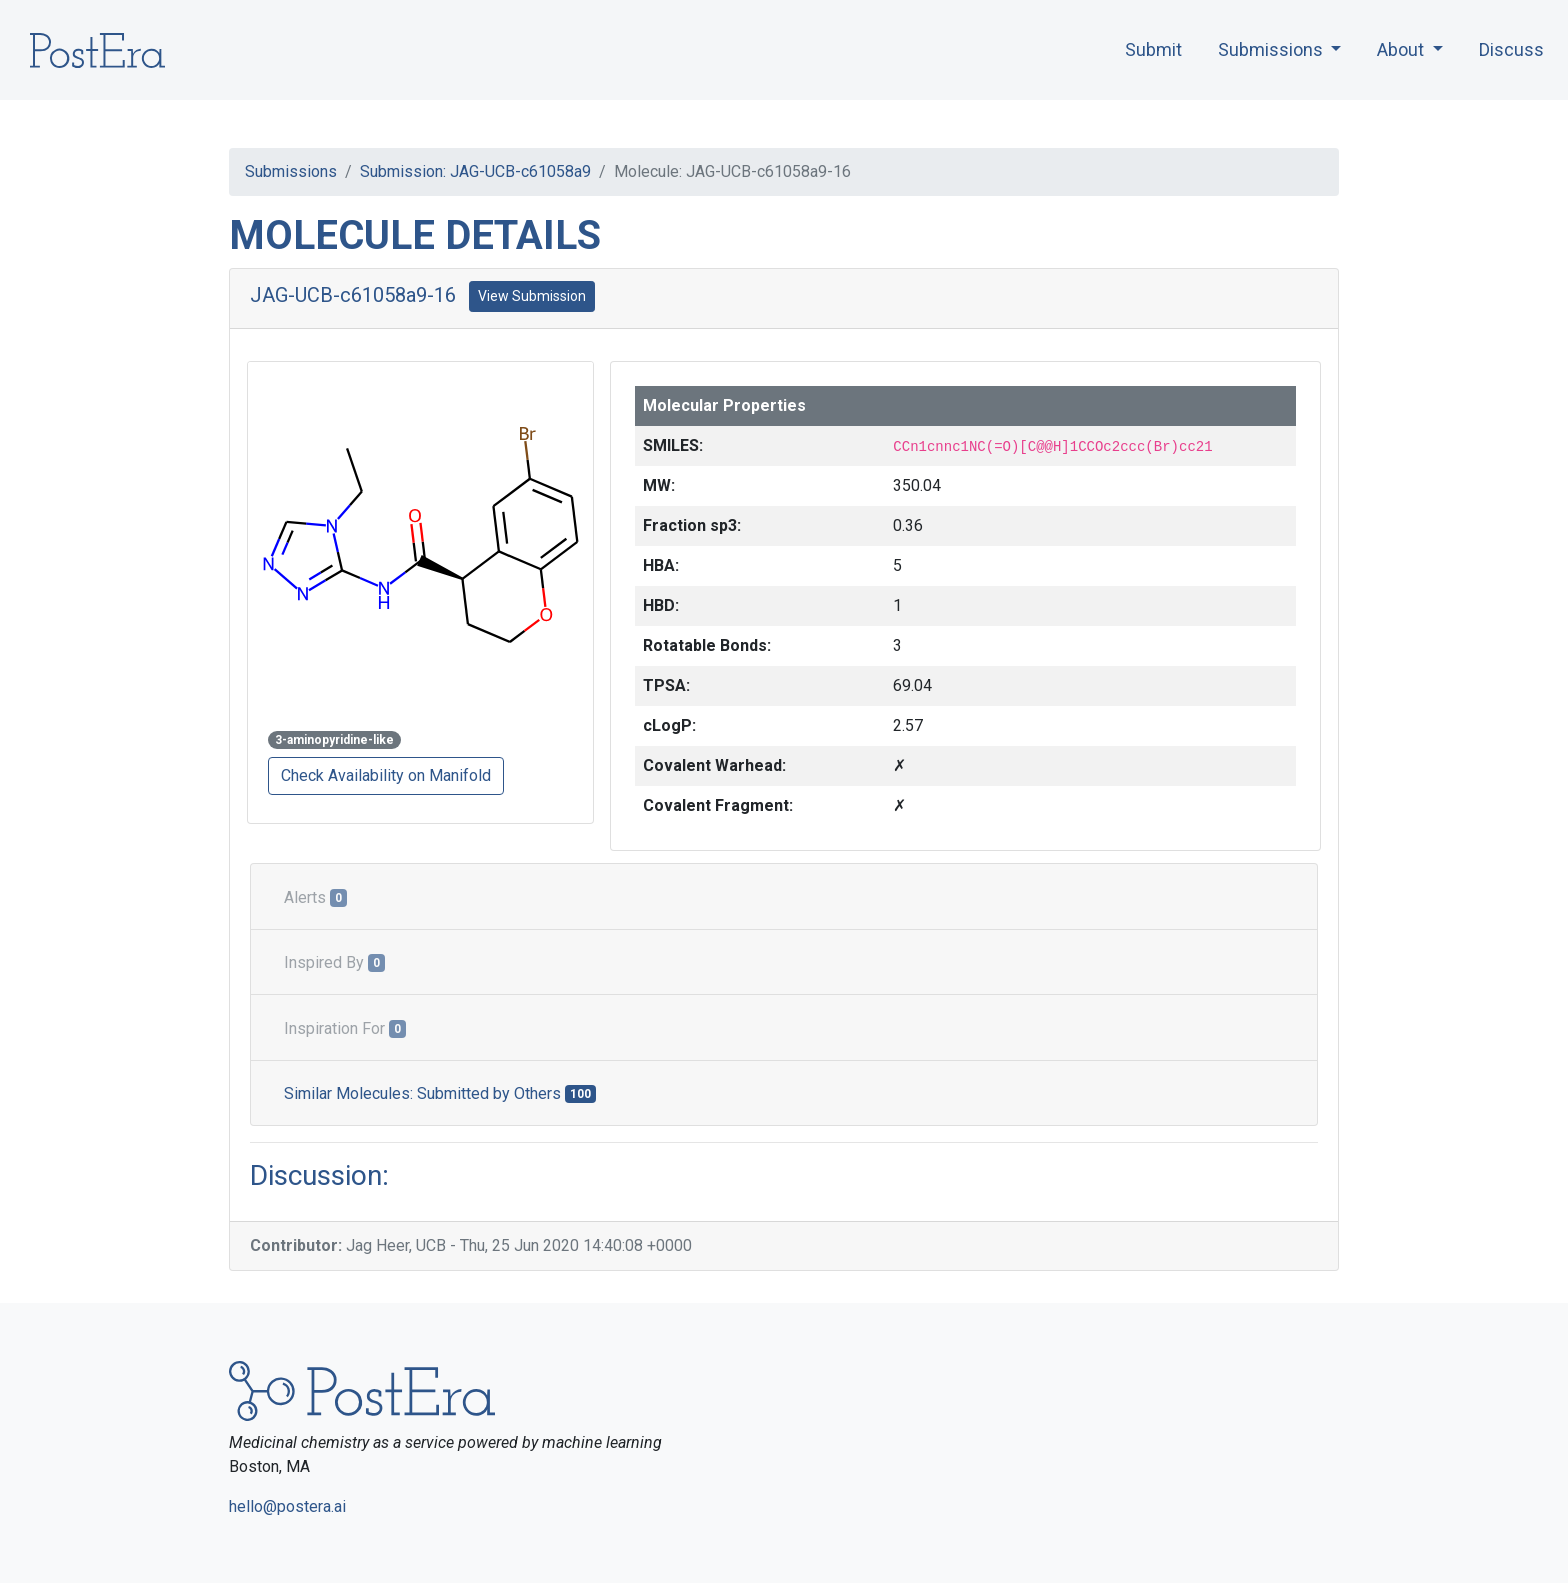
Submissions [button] (1272, 49)
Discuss (1511, 49)
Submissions (291, 171)
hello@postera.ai (287, 1506)
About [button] (1402, 49)
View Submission (532, 296)
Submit (1153, 49)
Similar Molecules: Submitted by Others (440, 1093)
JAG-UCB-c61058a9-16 (353, 295)
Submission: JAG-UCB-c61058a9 (475, 171)
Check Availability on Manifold (386, 775)
